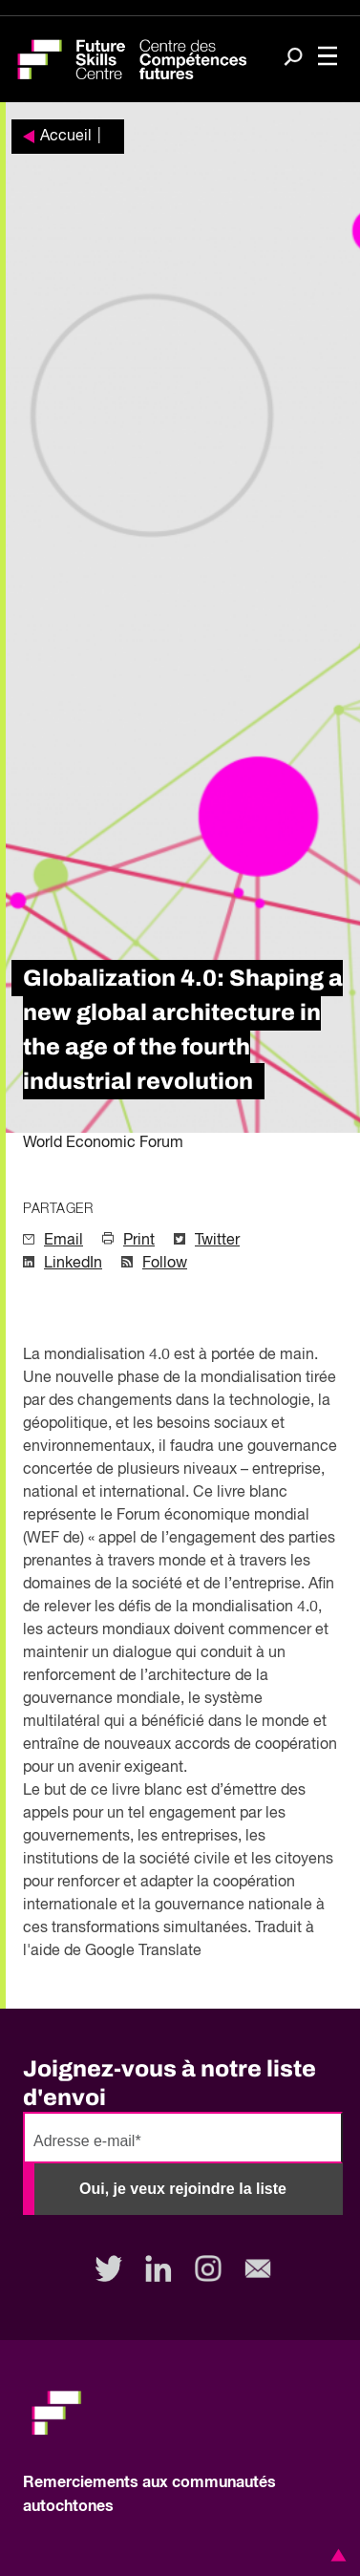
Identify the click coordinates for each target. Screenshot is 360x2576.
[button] (335, 2555)
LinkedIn (73, 1263)
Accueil (66, 136)
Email (63, 1240)
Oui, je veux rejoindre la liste (182, 2189)
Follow (164, 1263)
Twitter (217, 1240)
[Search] (293, 58)
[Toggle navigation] (327, 58)
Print (139, 1240)
